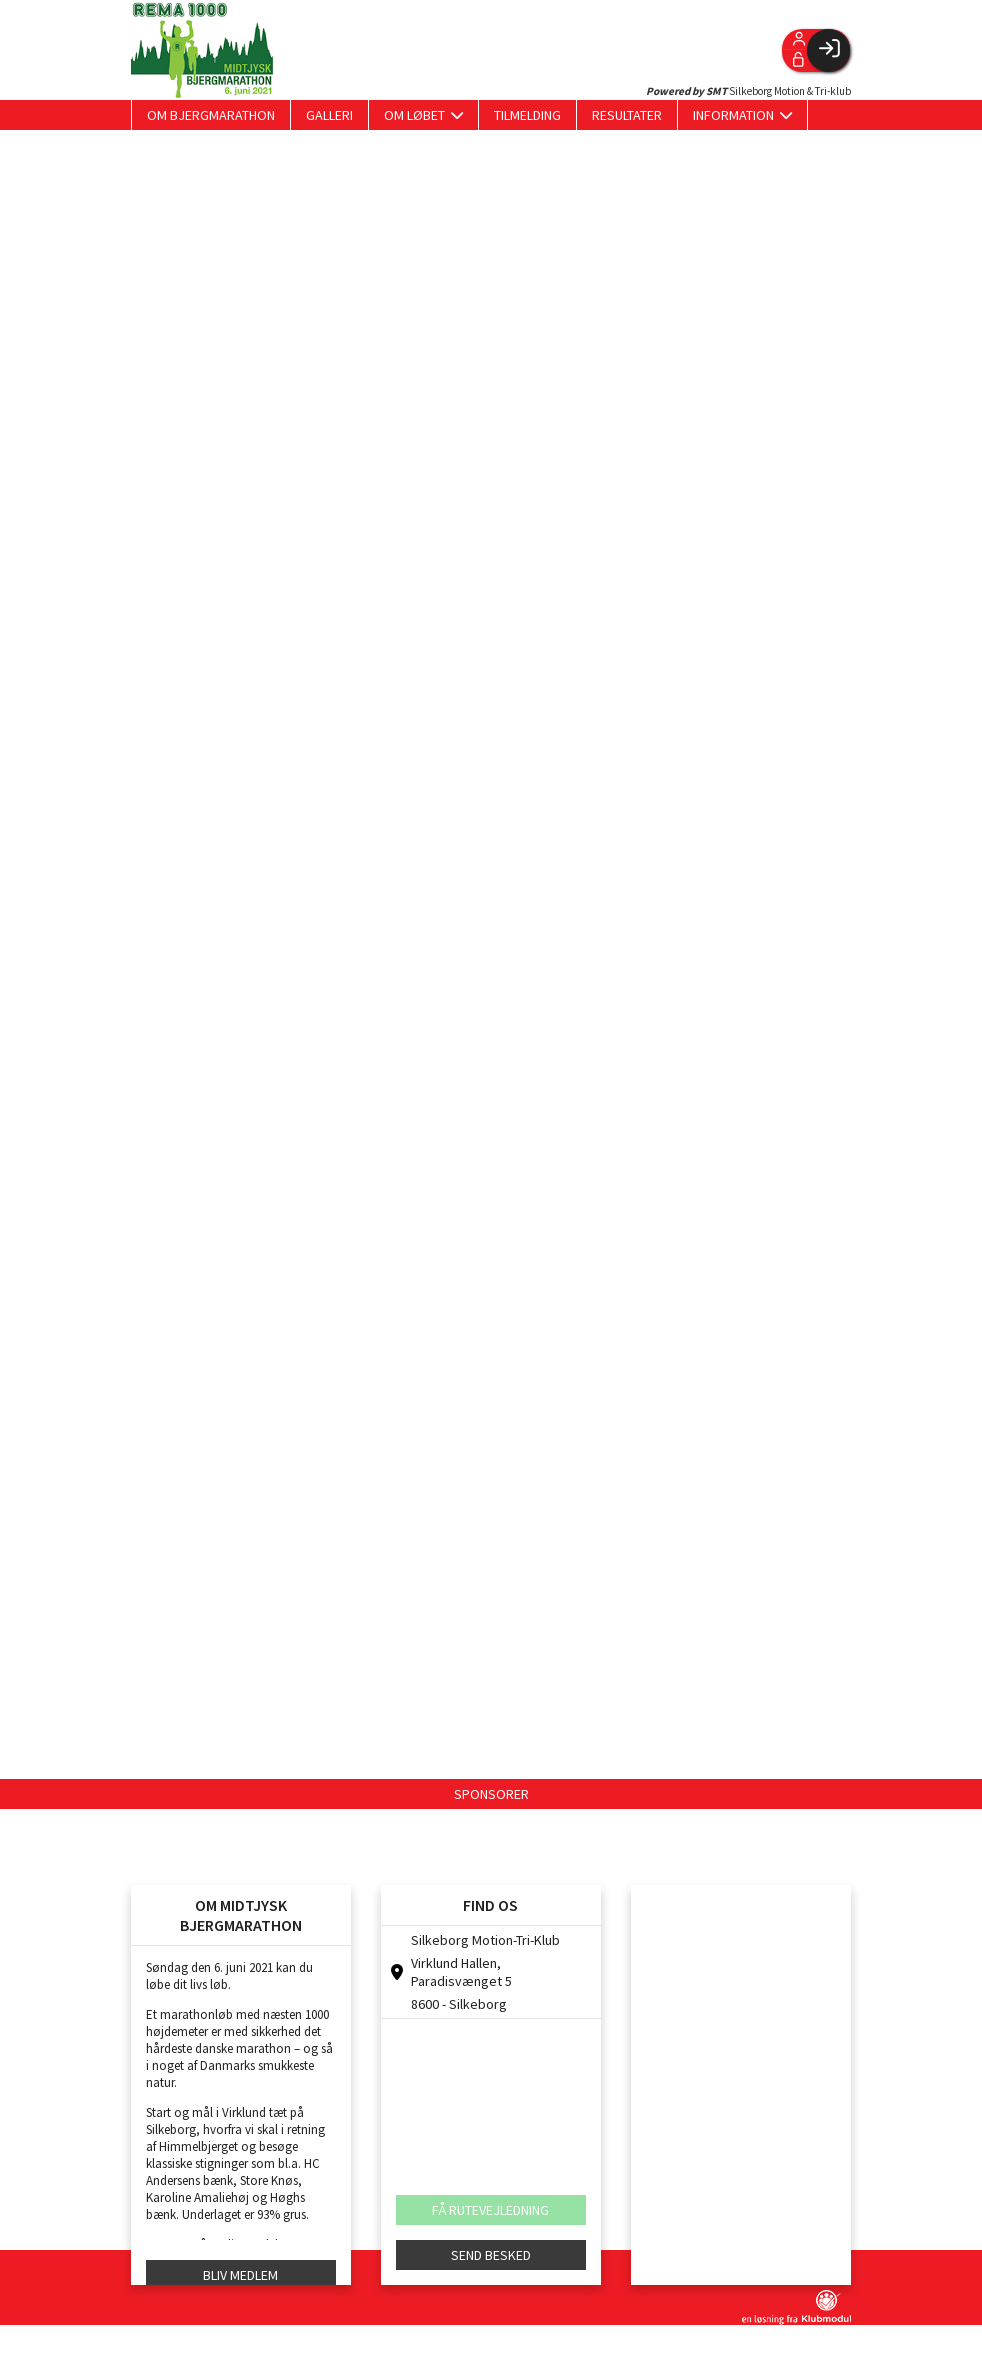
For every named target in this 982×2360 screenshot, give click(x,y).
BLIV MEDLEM (240, 2275)
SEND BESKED (491, 2255)
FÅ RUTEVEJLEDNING (490, 2210)
